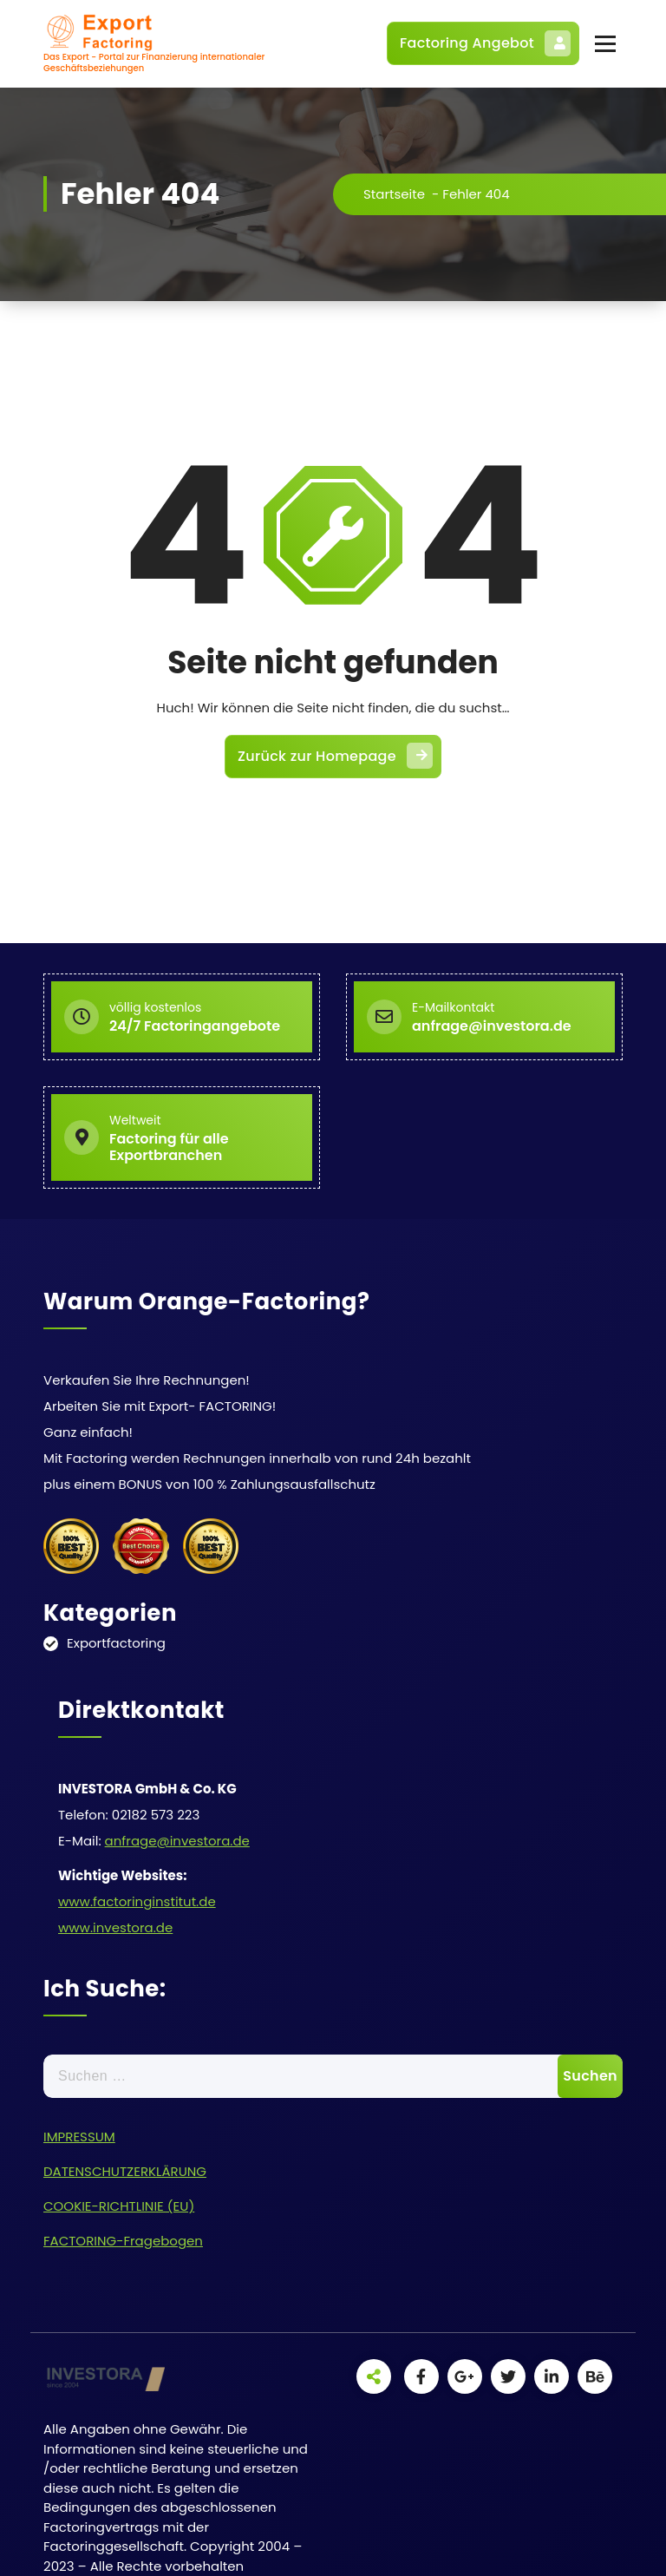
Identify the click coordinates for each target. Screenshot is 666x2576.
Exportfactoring (116, 1643)
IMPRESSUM (79, 2136)
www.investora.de (115, 1927)
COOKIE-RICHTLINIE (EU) (118, 2206)
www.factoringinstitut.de (137, 1901)
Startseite (394, 194)
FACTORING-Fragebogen (123, 2241)
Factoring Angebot (485, 43)
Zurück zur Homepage (335, 756)
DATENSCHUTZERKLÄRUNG (124, 2171)
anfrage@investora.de (177, 1841)
